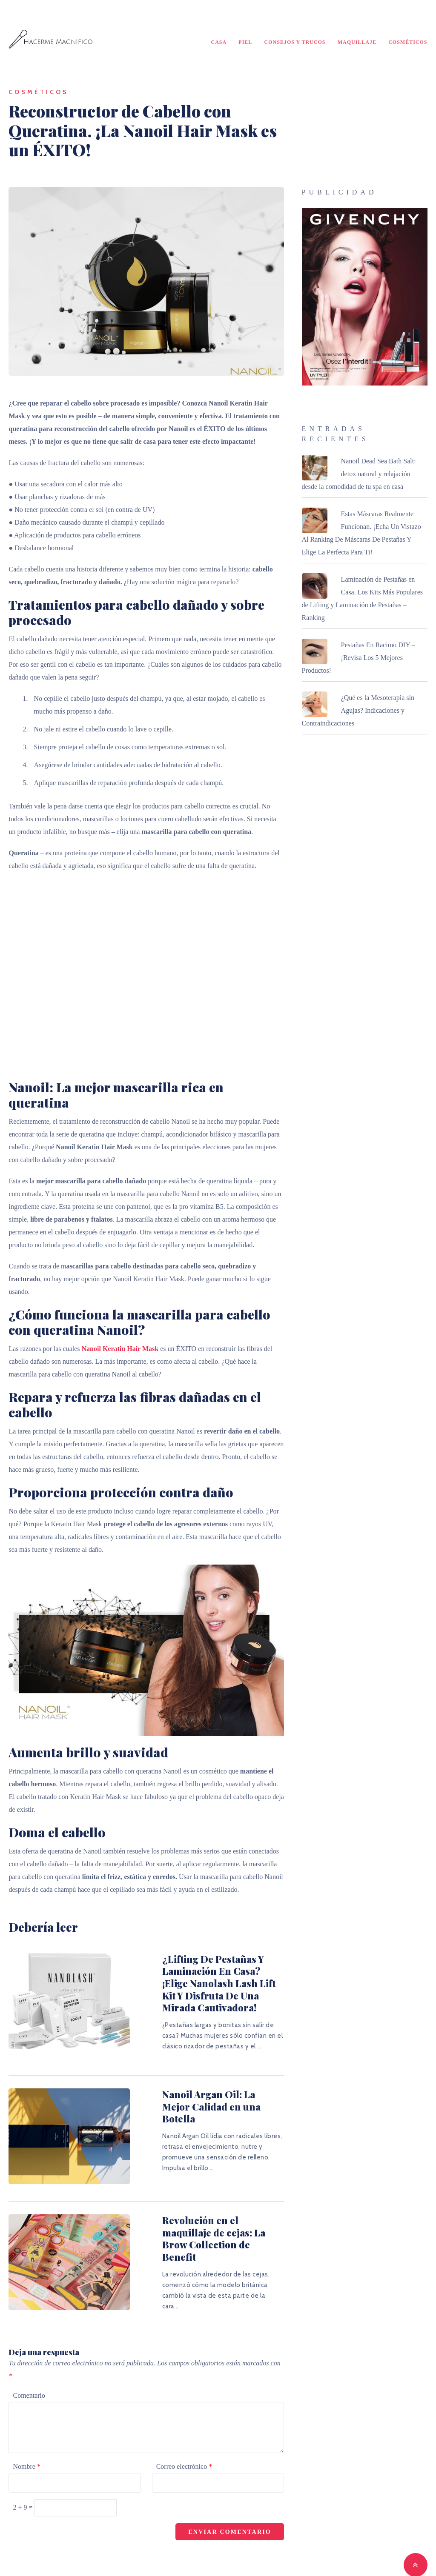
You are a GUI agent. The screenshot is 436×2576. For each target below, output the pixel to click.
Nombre (26, 2430)
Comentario (29, 2359)
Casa (219, 43)
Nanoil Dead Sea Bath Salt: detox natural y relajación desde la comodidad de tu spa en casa (359, 476)
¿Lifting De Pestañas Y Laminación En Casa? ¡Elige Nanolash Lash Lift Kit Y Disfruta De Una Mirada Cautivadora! (205, 1979)
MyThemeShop (312, 2556)
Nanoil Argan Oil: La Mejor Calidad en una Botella (192, 2090)
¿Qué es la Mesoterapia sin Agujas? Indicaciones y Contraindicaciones (358, 712)
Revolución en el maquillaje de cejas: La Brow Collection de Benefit (201, 2213)
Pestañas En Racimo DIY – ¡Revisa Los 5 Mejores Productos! (358, 659)
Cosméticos (407, 43)
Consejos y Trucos (295, 43)
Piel (245, 43)
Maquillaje (357, 43)
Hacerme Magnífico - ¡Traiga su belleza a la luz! (163, 2556)
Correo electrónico (184, 2430)
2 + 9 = (23, 2471)
